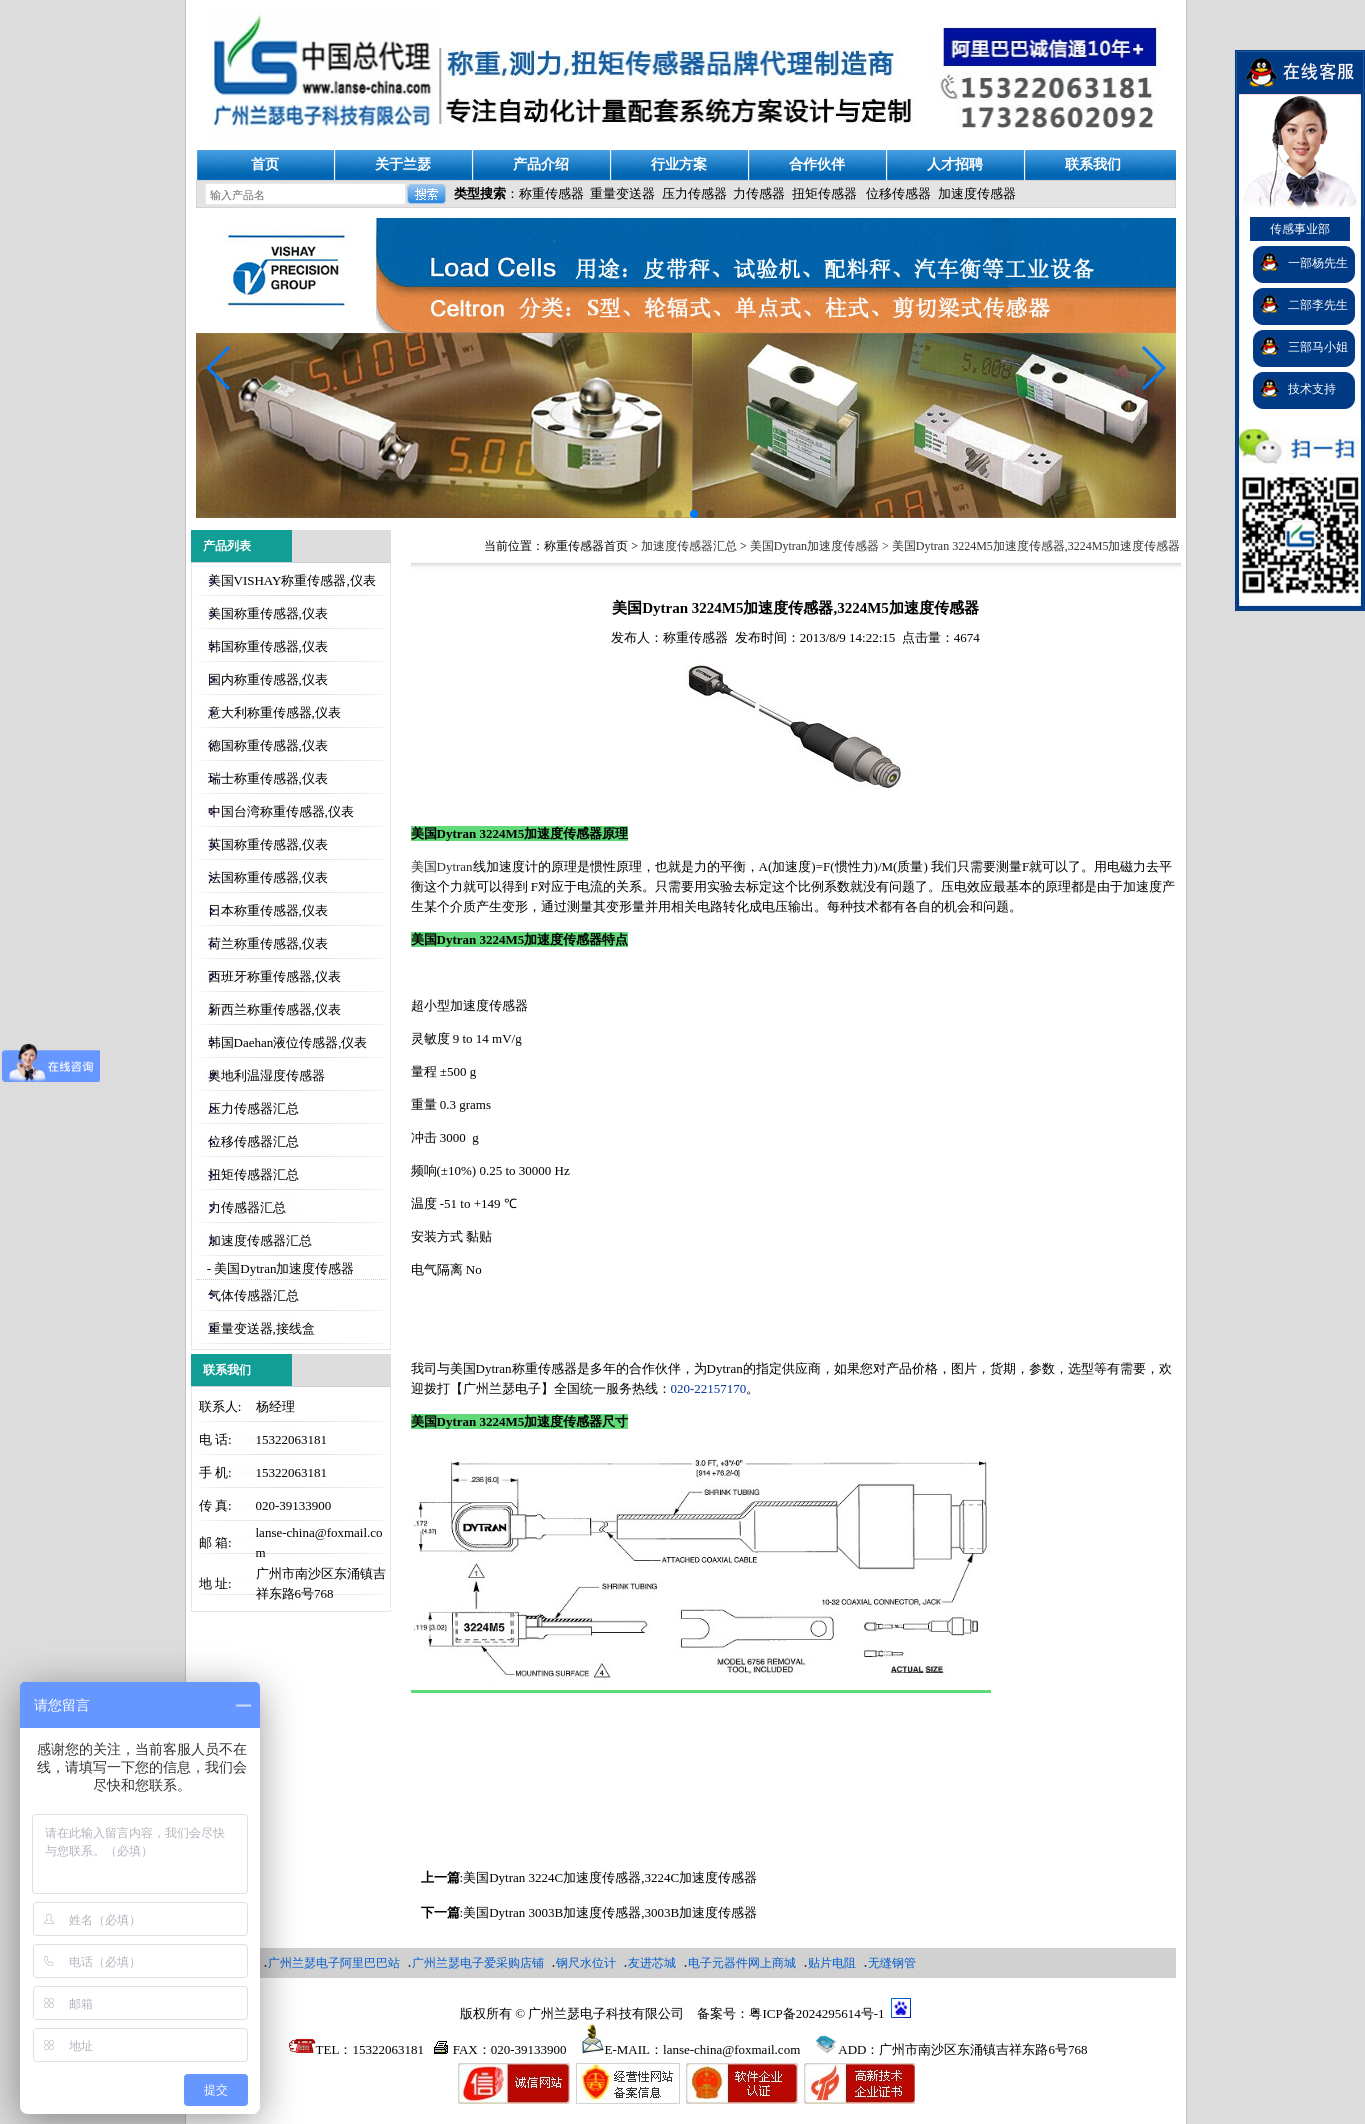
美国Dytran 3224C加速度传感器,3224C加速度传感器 (610, 1877)
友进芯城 (652, 1963)
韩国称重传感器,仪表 (268, 646)
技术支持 (1312, 389)
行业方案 (679, 164)
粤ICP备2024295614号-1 (816, 2013)
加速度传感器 (977, 193)
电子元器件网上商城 (742, 1963)
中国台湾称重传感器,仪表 (281, 811)
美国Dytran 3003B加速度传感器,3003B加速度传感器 (610, 1912)
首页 (265, 164)
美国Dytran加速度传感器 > (821, 546)
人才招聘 (955, 164)
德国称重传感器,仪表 (268, 745)
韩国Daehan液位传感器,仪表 (288, 1042)
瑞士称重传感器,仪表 (268, 778)
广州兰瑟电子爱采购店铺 (478, 1963)
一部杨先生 (1318, 263)
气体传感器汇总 (253, 1295)
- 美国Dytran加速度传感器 (279, 1268)
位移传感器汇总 (253, 1141)
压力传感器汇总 (253, 1108)
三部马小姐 (1318, 347)
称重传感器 (551, 193)
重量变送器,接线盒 (261, 1328)
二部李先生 (1318, 305)
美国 (442, 866)
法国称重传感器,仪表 (268, 877)
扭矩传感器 (824, 193)
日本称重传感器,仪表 (268, 910)
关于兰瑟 (403, 164)
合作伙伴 (817, 164)
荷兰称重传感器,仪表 (268, 943)
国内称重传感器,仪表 (268, 679)
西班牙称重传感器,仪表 (274, 976)
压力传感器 (694, 193)
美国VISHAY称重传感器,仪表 (292, 580)
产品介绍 (541, 164)
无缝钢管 (892, 1963)
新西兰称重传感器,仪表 (274, 1009)
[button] (1152, 368)
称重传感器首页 (586, 546)
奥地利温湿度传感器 (266, 1075)
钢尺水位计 (586, 1963)
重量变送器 (622, 193)
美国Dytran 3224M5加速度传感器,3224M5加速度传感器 (1036, 546)
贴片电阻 (832, 1963)
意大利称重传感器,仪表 (274, 712)
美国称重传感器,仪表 (268, 613)
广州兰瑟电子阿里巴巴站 (334, 1963)
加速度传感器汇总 (260, 1240)
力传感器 (759, 193)
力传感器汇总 (247, 1207)
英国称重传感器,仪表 (268, 844)
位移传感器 (898, 193)
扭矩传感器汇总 (253, 1174)
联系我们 (1093, 164)
